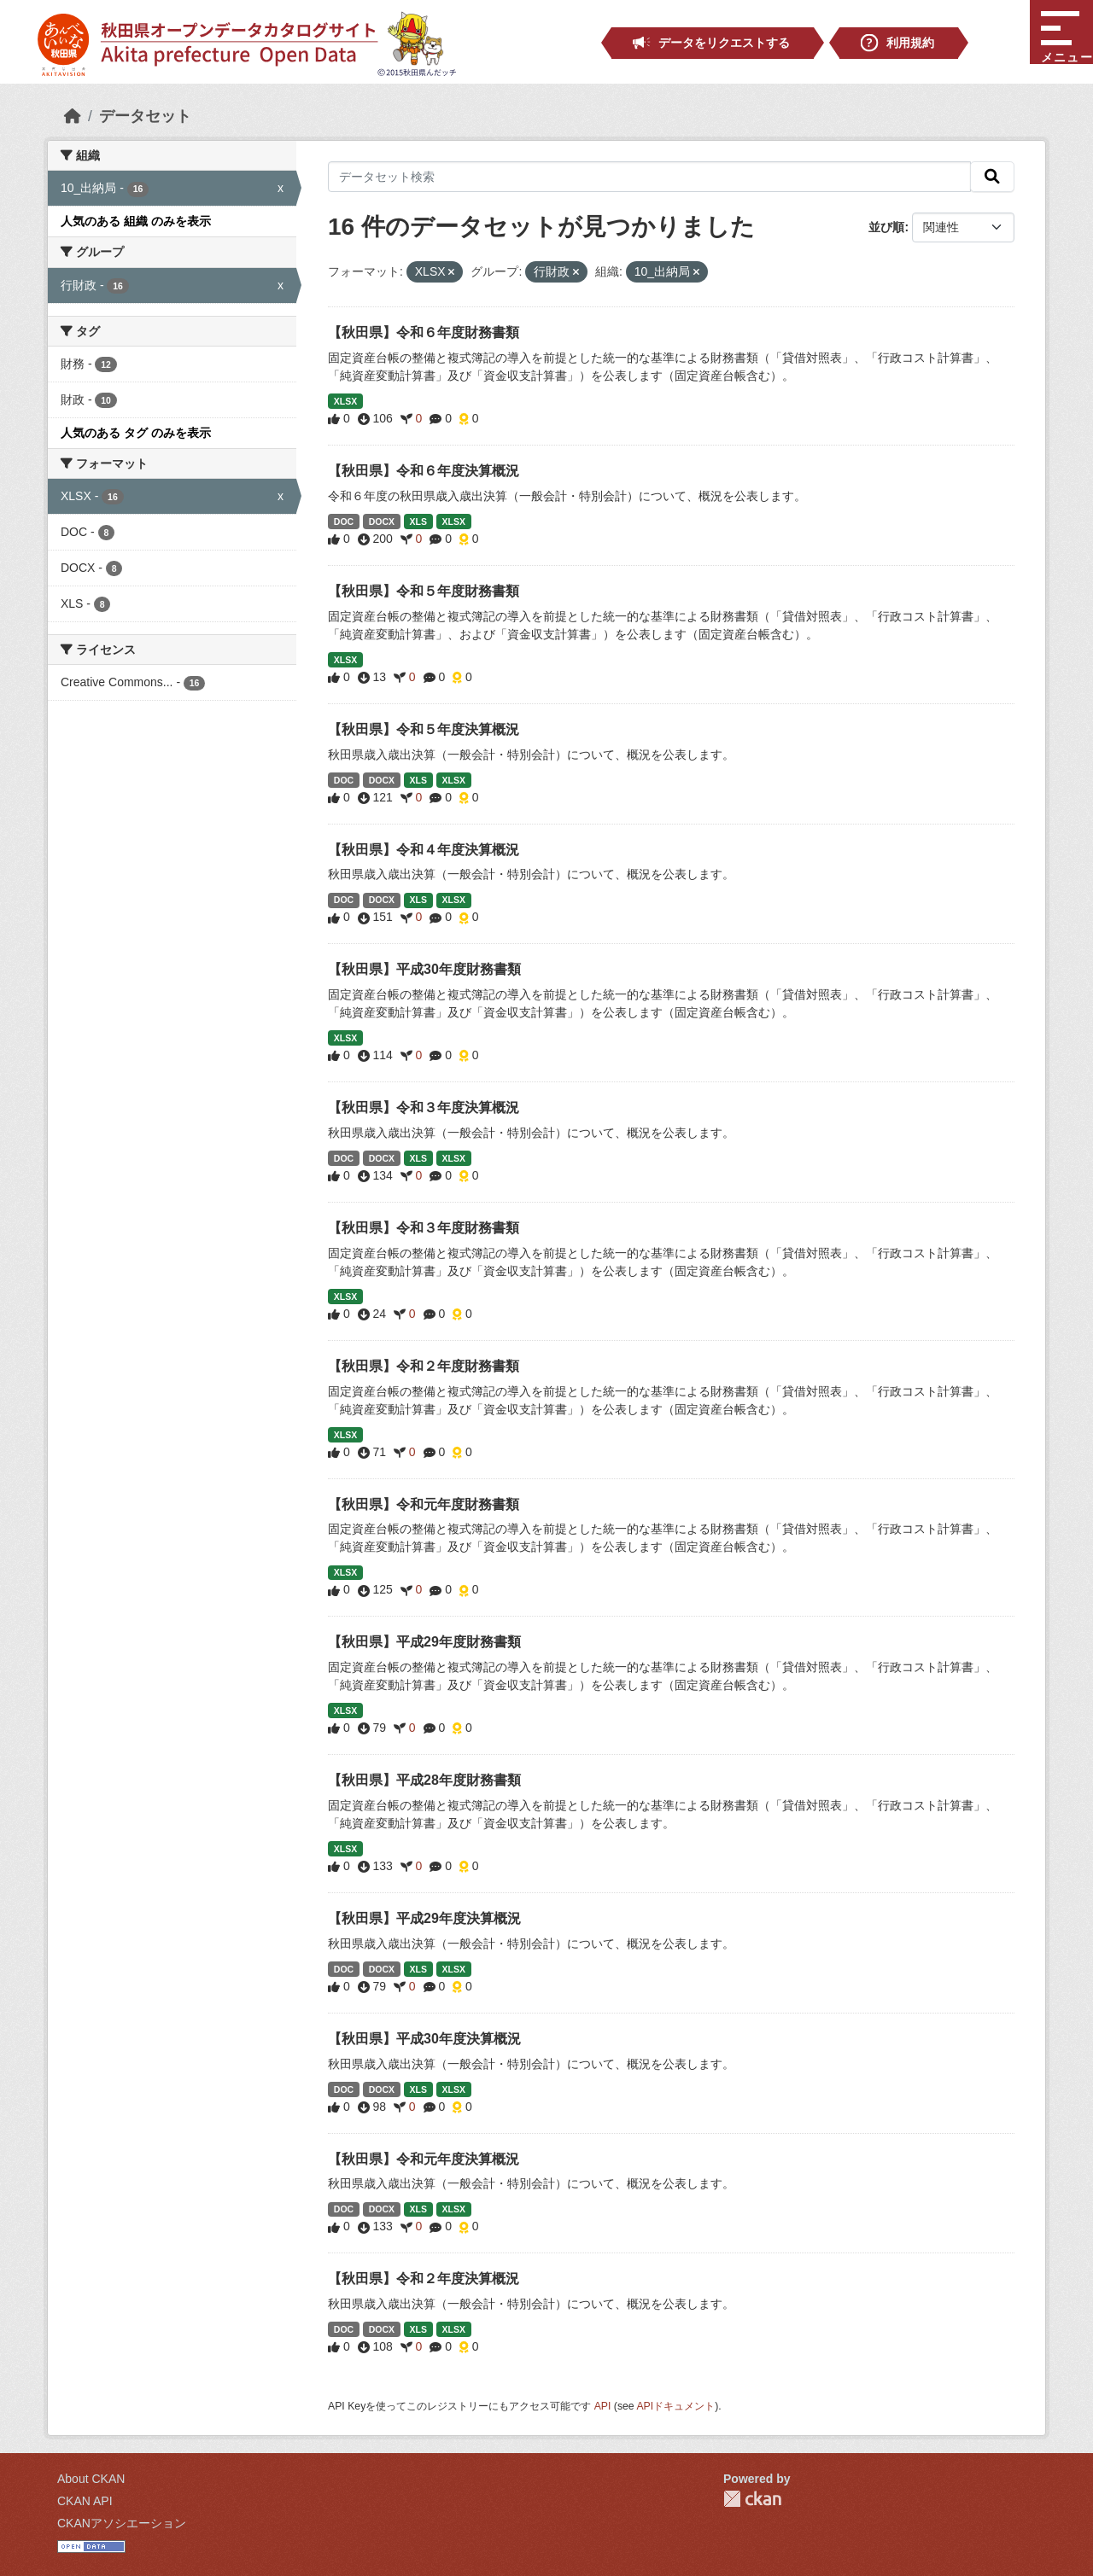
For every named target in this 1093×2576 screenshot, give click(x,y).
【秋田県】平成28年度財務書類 (424, 1780)
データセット (145, 116)
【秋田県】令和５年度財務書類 (423, 591)
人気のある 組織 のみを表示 (136, 221)
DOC (344, 521)
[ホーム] (72, 116)
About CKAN (91, 2479)
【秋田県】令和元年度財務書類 (423, 1504)
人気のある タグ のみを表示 (136, 433)
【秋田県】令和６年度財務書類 (423, 332)
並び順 (886, 227)
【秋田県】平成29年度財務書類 (424, 1642)
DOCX (382, 521)
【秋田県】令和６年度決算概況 (423, 470)
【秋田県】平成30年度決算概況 (424, 2038)
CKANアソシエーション (121, 2523)
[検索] (992, 176)
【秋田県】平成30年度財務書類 (424, 969)
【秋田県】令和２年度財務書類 (423, 1366)
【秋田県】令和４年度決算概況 (423, 849)
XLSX (345, 401)
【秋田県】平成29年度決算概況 (424, 1918)
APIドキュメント (675, 2406)
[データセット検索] (649, 176)
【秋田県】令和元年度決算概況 (423, 2159)
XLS (418, 521)
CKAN (752, 2499)
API (602, 2406)
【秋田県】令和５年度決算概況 (423, 729)
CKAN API (85, 2501)
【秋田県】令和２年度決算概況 (423, 2278)
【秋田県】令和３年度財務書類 (423, 1228)
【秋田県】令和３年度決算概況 (423, 1107)
